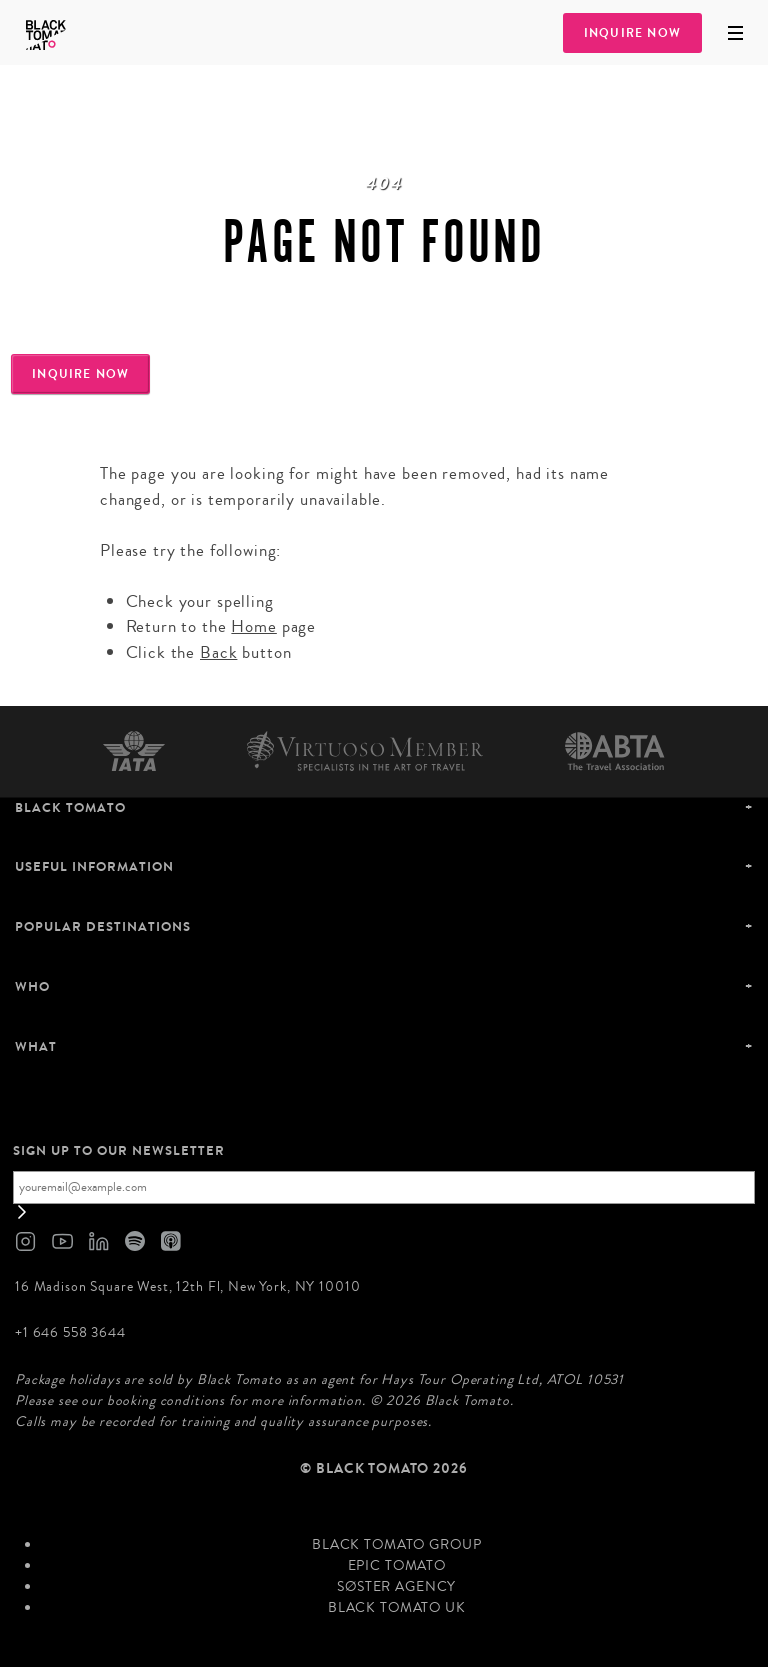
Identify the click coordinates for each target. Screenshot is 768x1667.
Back (218, 652)
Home (253, 626)
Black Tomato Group (396, 1545)
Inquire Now (632, 33)
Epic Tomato (397, 1566)
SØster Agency (396, 1587)
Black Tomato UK (397, 1608)
